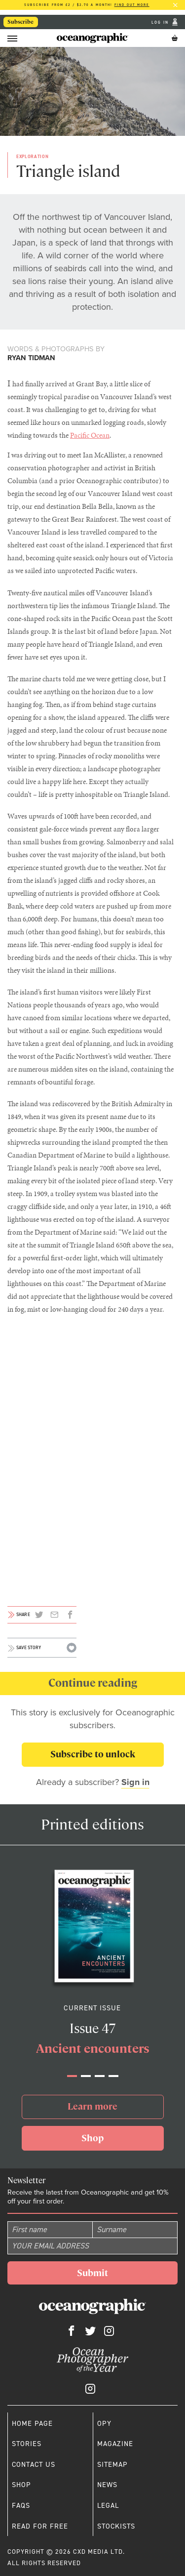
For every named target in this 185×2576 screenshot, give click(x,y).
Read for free (40, 2526)
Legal (108, 2505)
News (107, 2485)
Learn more (92, 2106)
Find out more (131, 4)
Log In (161, 22)
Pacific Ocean (90, 435)
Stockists (116, 2526)
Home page (32, 2423)
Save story (28, 1648)
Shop (92, 2138)
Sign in (135, 1782)
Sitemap (112, 2464)
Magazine (115, 2444)
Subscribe (20, 21)
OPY (104, 2423)
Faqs (21, 2505)
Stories (26, 2444)
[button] (72, 2076)
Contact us (33, 2464)
